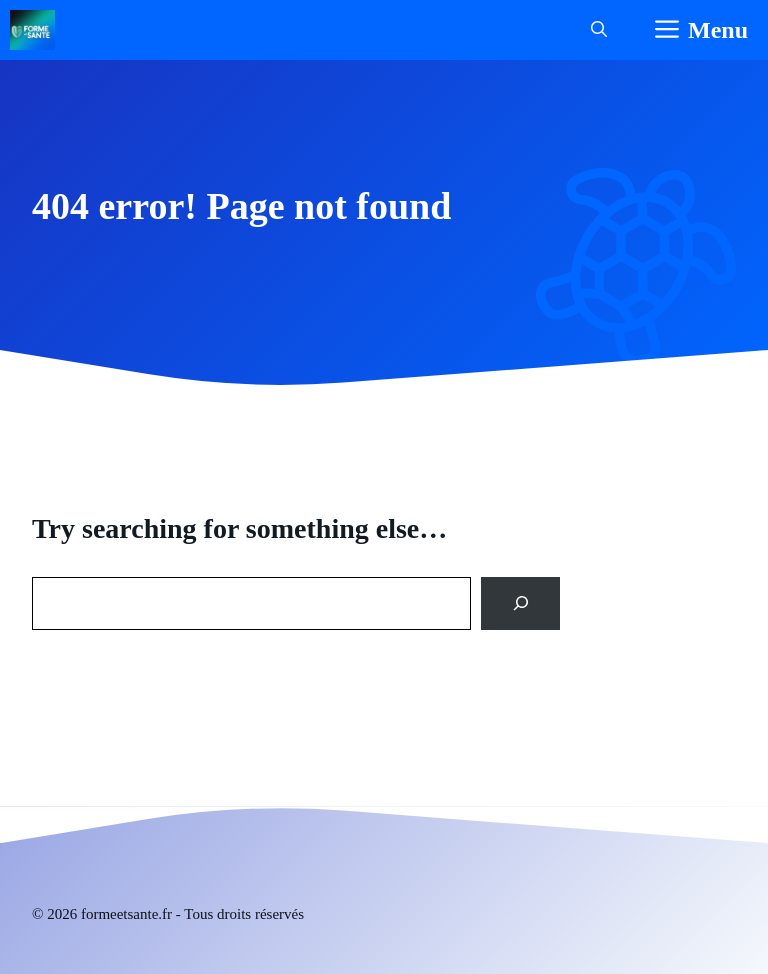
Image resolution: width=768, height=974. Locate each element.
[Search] (520, 603)
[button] (599, 30)
